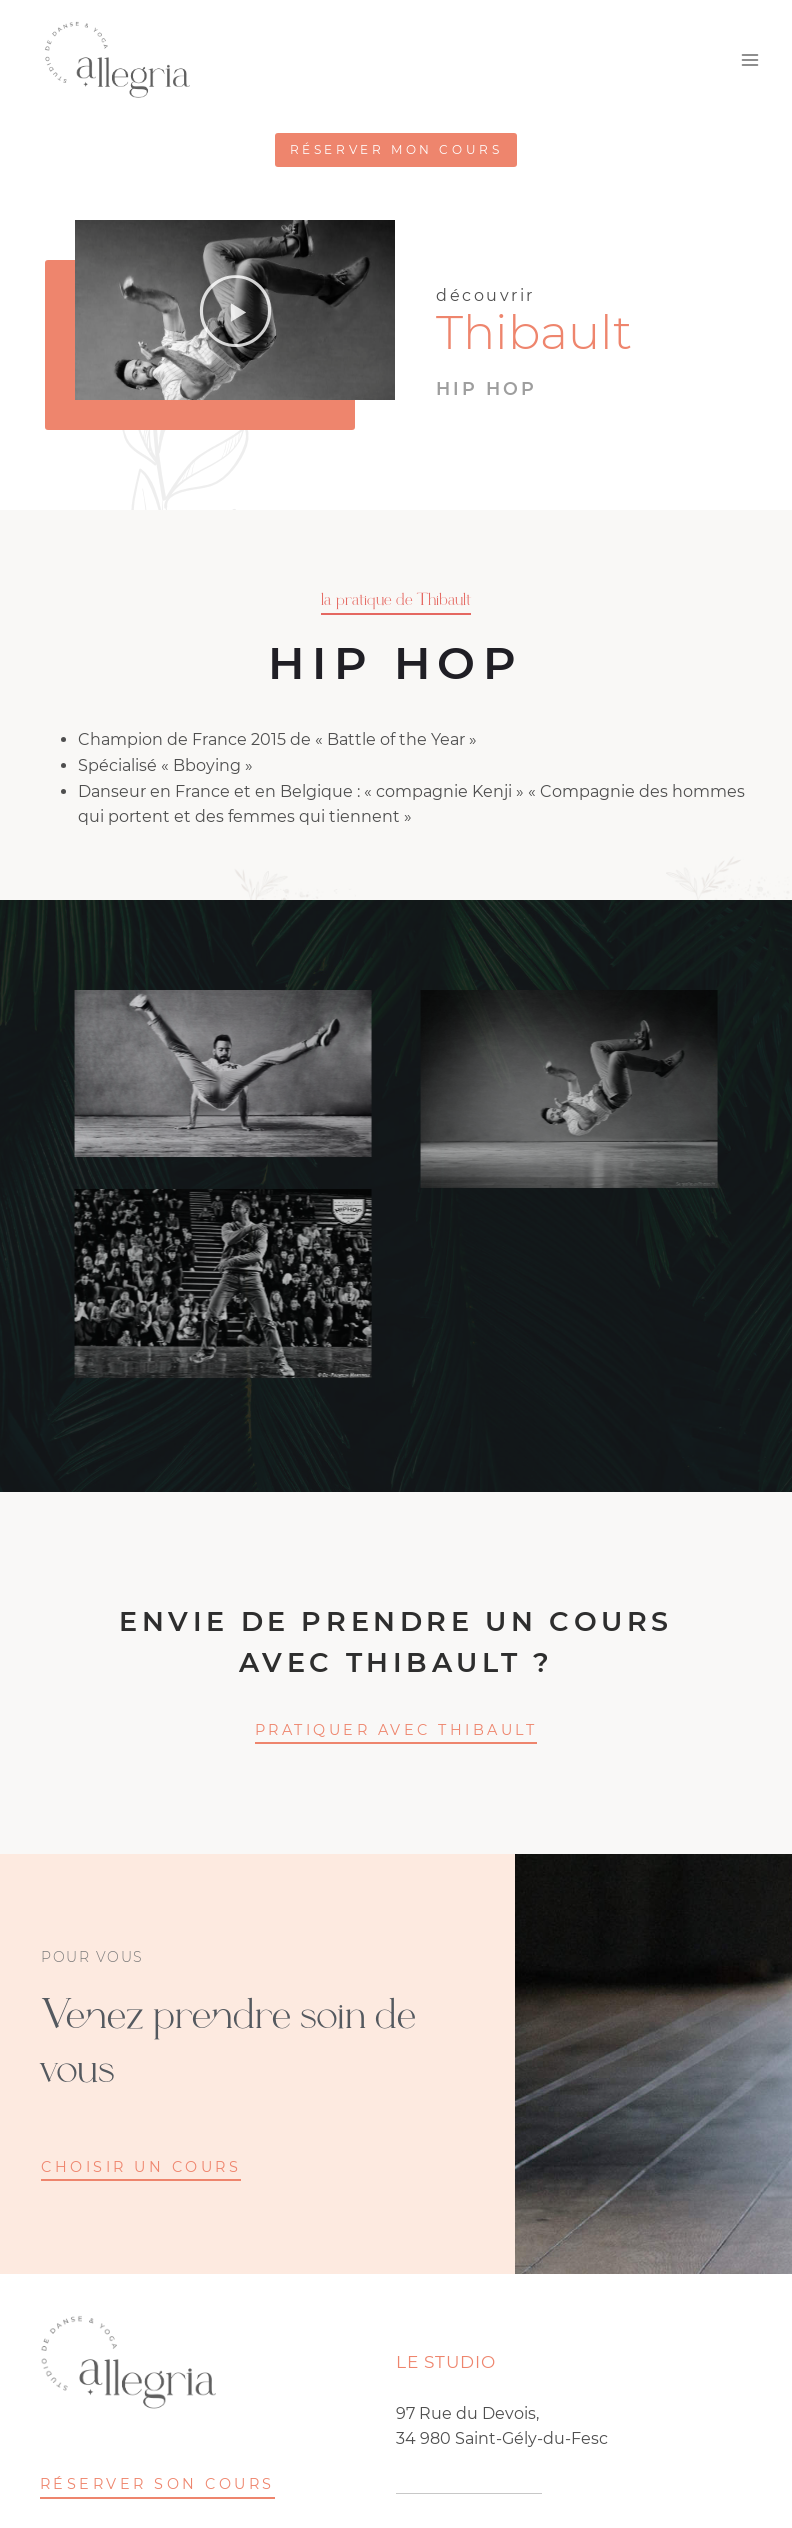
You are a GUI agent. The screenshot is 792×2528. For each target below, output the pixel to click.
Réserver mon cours (396, 149)
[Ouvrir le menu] (749, 60)
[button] (235, 309)
